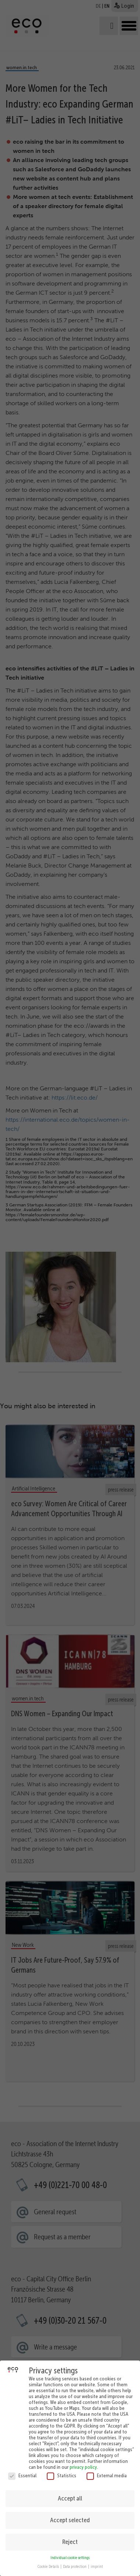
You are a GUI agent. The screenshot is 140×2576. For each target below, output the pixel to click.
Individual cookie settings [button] (70, 2553)
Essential (22, 2470)
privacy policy (83, 2461)
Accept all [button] (70, 2493)
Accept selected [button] (70, 2515)
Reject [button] (70, 2536)
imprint (97, 2561)
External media (107, 2470)
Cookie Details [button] (49, 2561)
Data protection (75, 2561)
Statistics (61, 2470)
